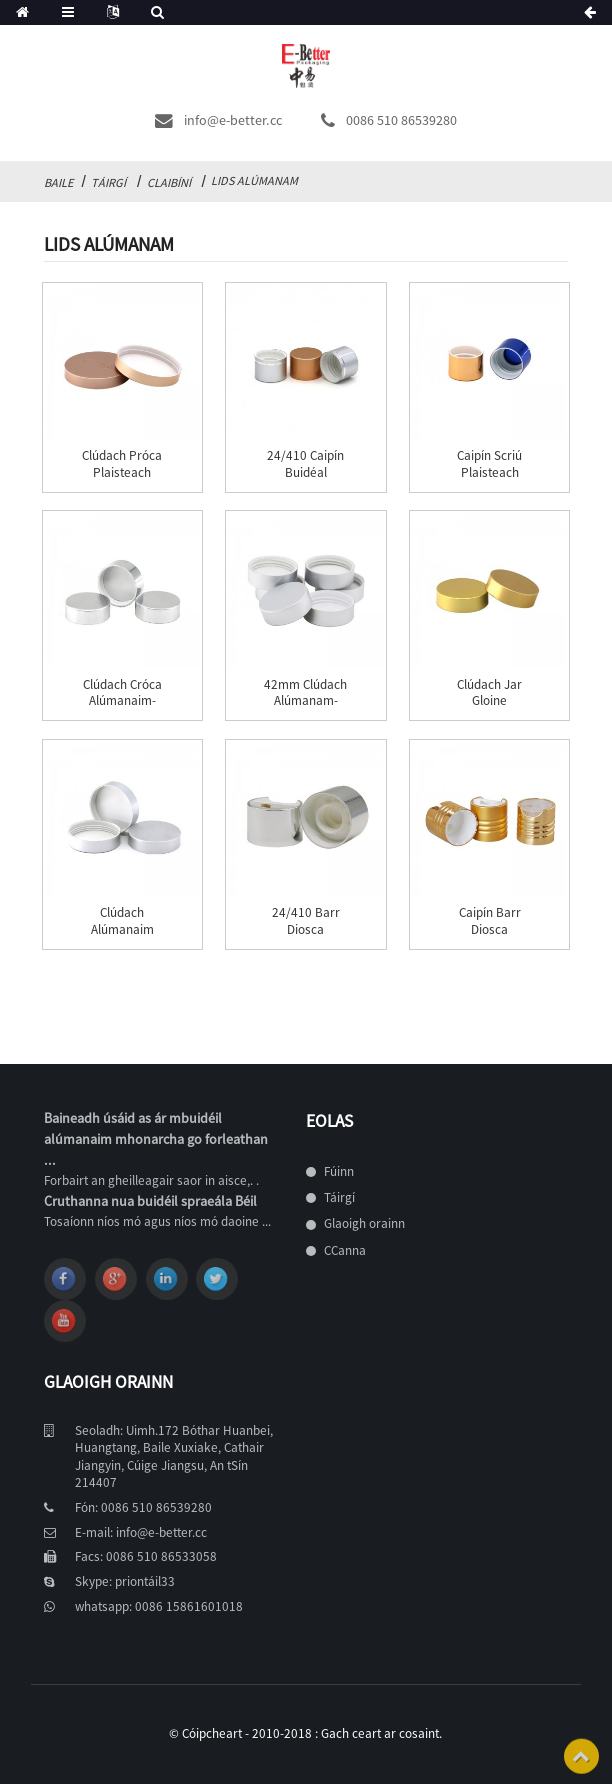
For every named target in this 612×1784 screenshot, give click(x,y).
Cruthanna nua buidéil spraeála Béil (150, 1201)
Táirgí (108, 182)
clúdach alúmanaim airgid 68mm (122, 929)
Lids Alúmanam (254, 180)
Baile (58, 182)
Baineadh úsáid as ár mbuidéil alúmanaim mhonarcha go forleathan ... (156, 1139)
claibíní (169, 182)
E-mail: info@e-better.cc (141, 1532)
